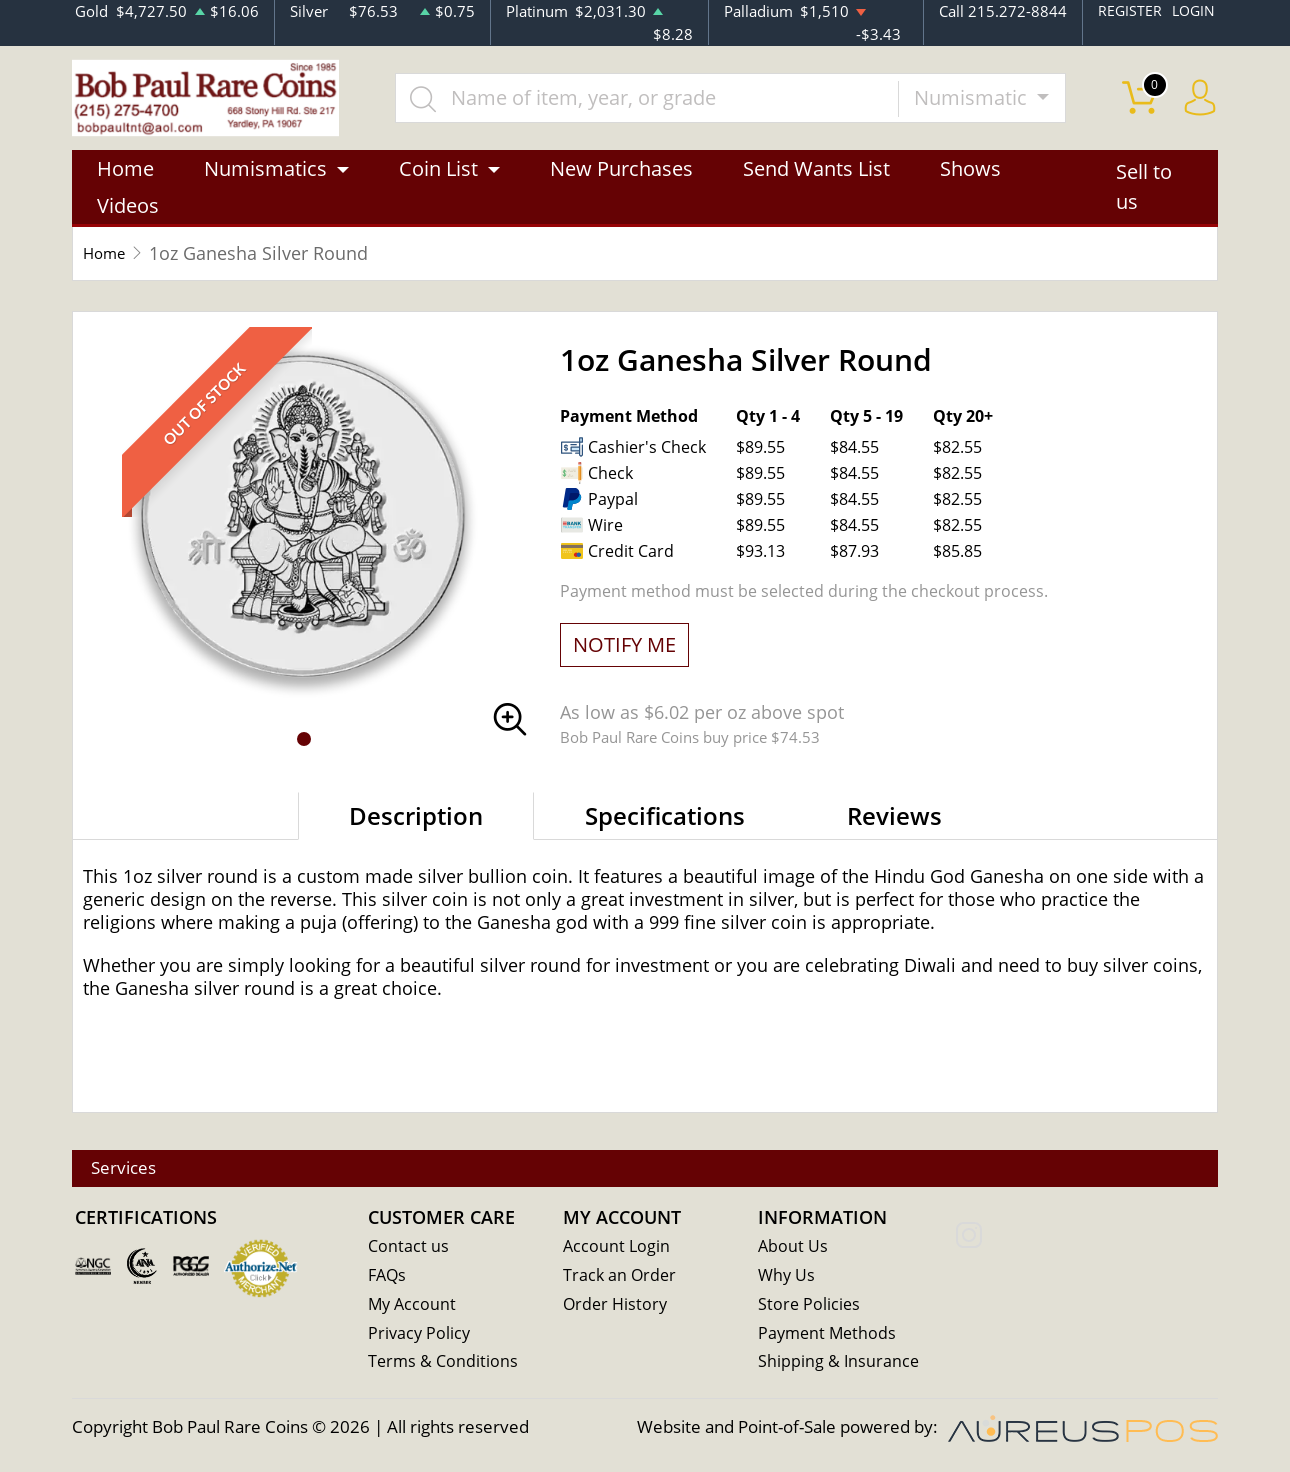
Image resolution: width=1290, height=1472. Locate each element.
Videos (128, 214)
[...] (664, 102)
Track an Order (621, 1278)
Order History (617, 1307)
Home (125, 177)
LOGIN (1192, 11)
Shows (970, 177)
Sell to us (1144, 196)
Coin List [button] (438, 177)
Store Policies (810, 1307)
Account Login (617, 1249)
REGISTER (1126, 11)
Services (135, 1170)
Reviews (894, 824)
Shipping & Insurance (839, 1365)
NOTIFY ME (624, 653)
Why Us (787, 1278)
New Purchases (621, 177)
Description (416, 824)
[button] (304, 748)
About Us (793, 1249)
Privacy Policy (420, 1336)
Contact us (409, 1249)
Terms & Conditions (444, 1365)
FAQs (388, 1278)
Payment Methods (829, 1336)
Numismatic (990, 101)
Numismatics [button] (265, 177)
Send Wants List (816, 177)
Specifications (665, 824)
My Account (413, 1307)
